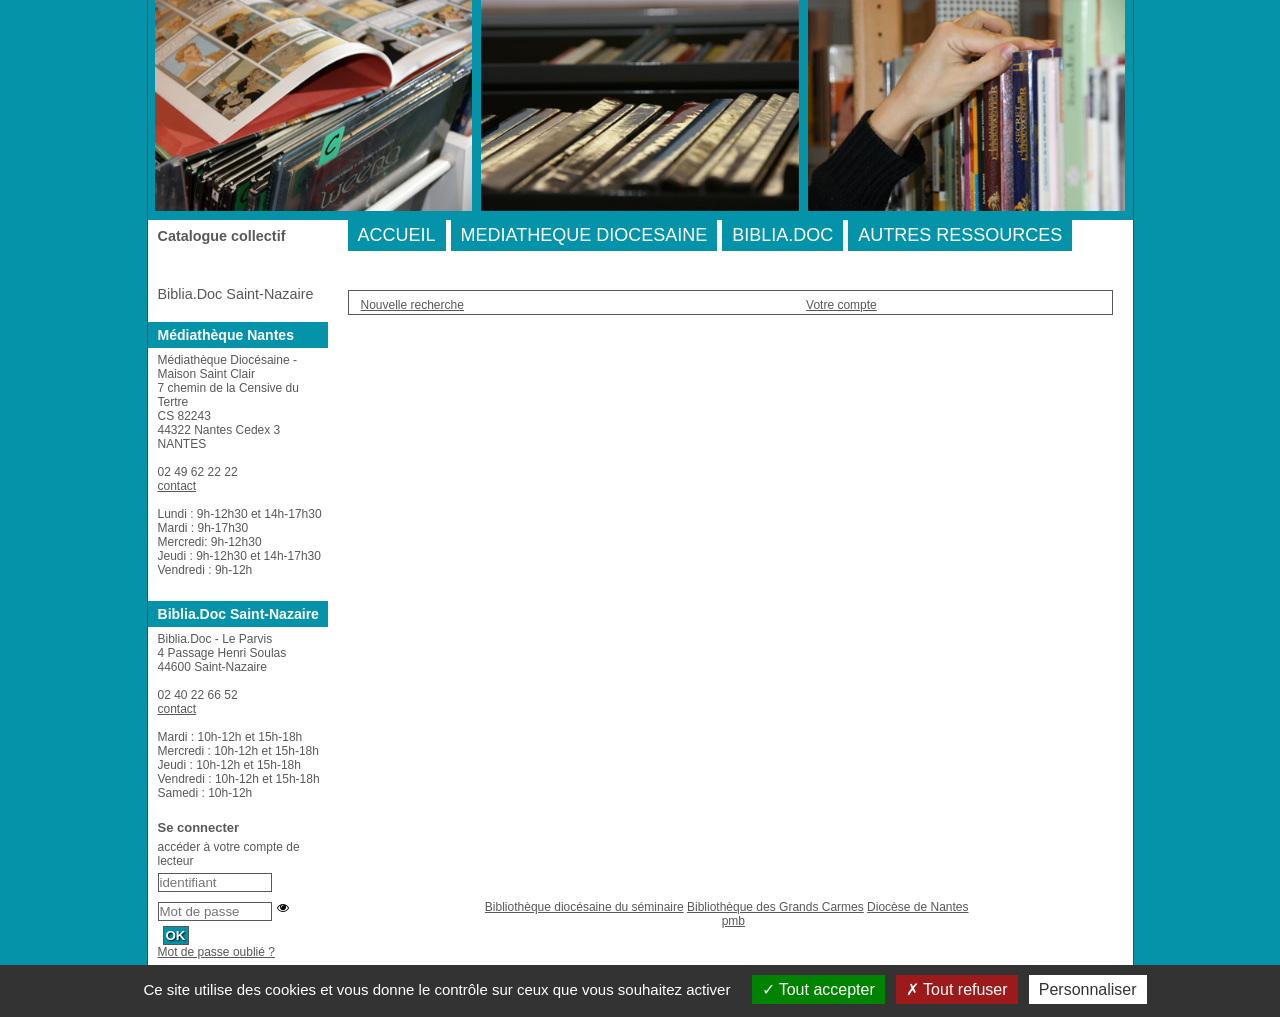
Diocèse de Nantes (917, 907)
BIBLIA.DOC (782, 235)
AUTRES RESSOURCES (960, 235)
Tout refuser (957, 989)
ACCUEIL (397, 235)
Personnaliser (1088, 989)
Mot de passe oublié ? (216, 952)
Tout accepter (818, 989)
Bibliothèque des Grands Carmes (775, 907)
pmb (733, 921)
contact (177, 486)
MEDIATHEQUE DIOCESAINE (584, 235)
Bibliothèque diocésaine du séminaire (584, 907)
